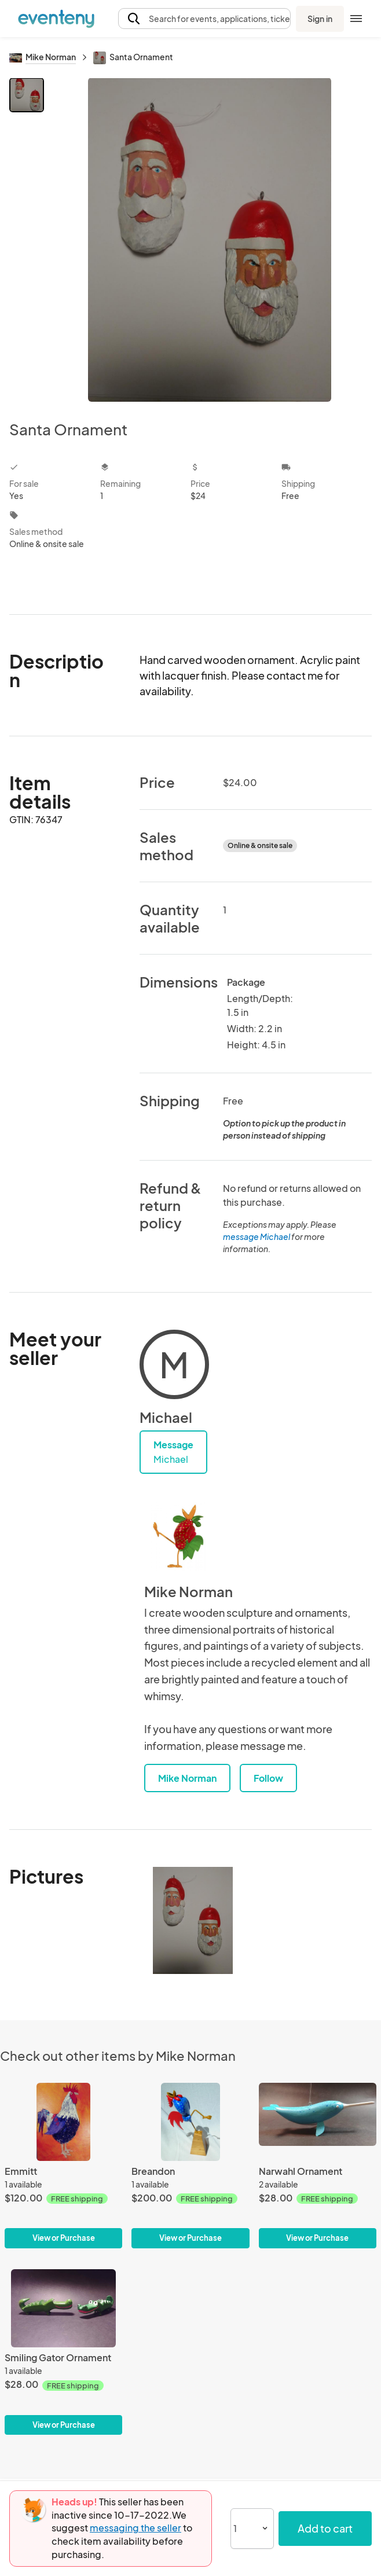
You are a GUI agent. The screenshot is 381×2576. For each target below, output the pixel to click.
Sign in (319, 18)
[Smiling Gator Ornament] (63, 2352)
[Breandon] (190, 2165)
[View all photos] (209, 240)
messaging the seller (135, 2528)
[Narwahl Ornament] (317, 2165)
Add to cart (325, 2528)
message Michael (256, 1236)
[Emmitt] (63, 2165)
